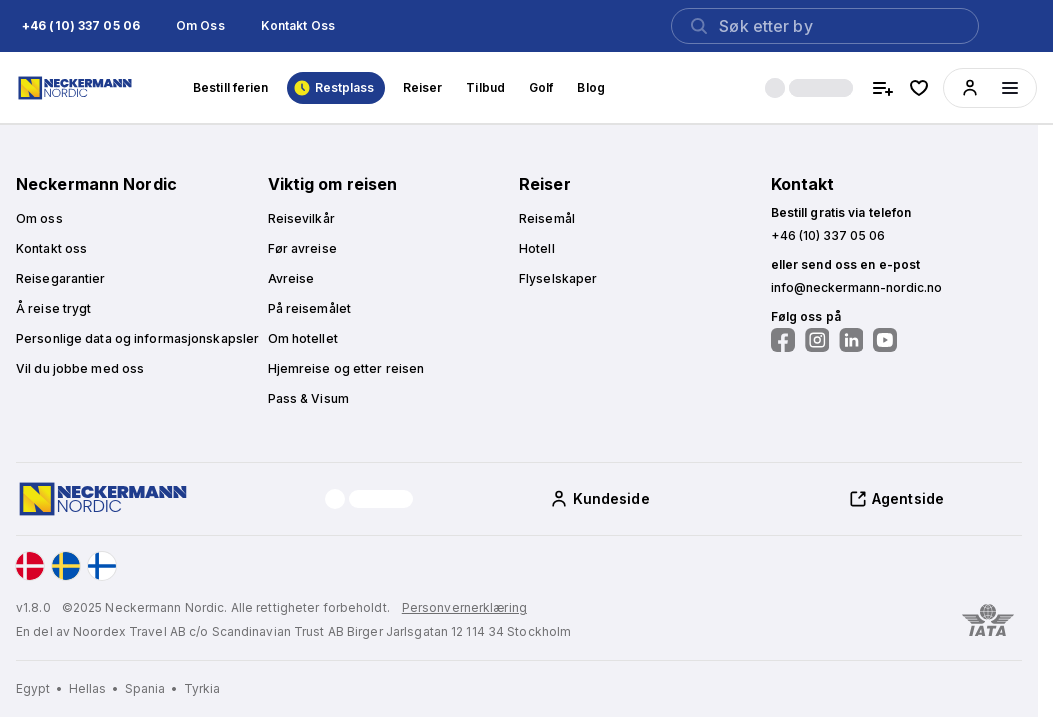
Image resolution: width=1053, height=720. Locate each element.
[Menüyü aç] (1010, 88)
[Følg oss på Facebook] (783, 340)
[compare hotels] (883, 88)
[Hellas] (95, 689)
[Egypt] (40, 689)
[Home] (77, 88)
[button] (81, 26)
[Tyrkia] (202, 689)
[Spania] (152, 689)
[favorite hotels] (919, 88)
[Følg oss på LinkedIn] (851, 340)
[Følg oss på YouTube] (885, 340)
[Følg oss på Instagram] (817, 340)
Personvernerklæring (464, 607)
